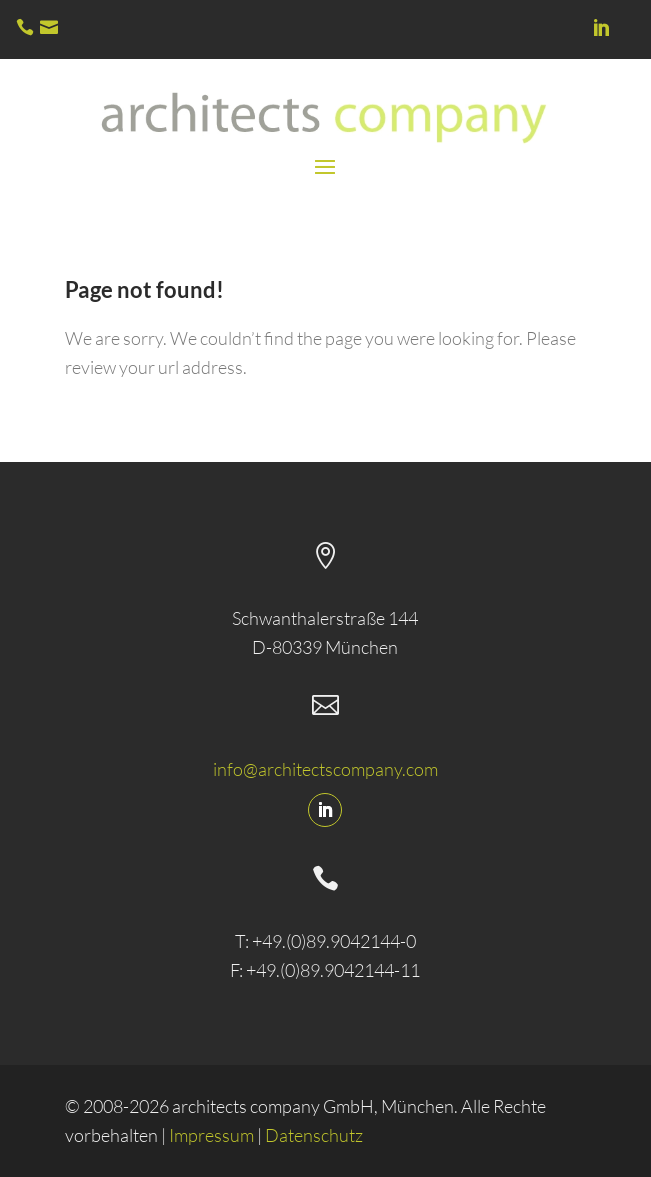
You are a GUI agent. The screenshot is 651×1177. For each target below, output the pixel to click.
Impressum (211, 1135)
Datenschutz (314, 1135)
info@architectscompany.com (325, 769)
